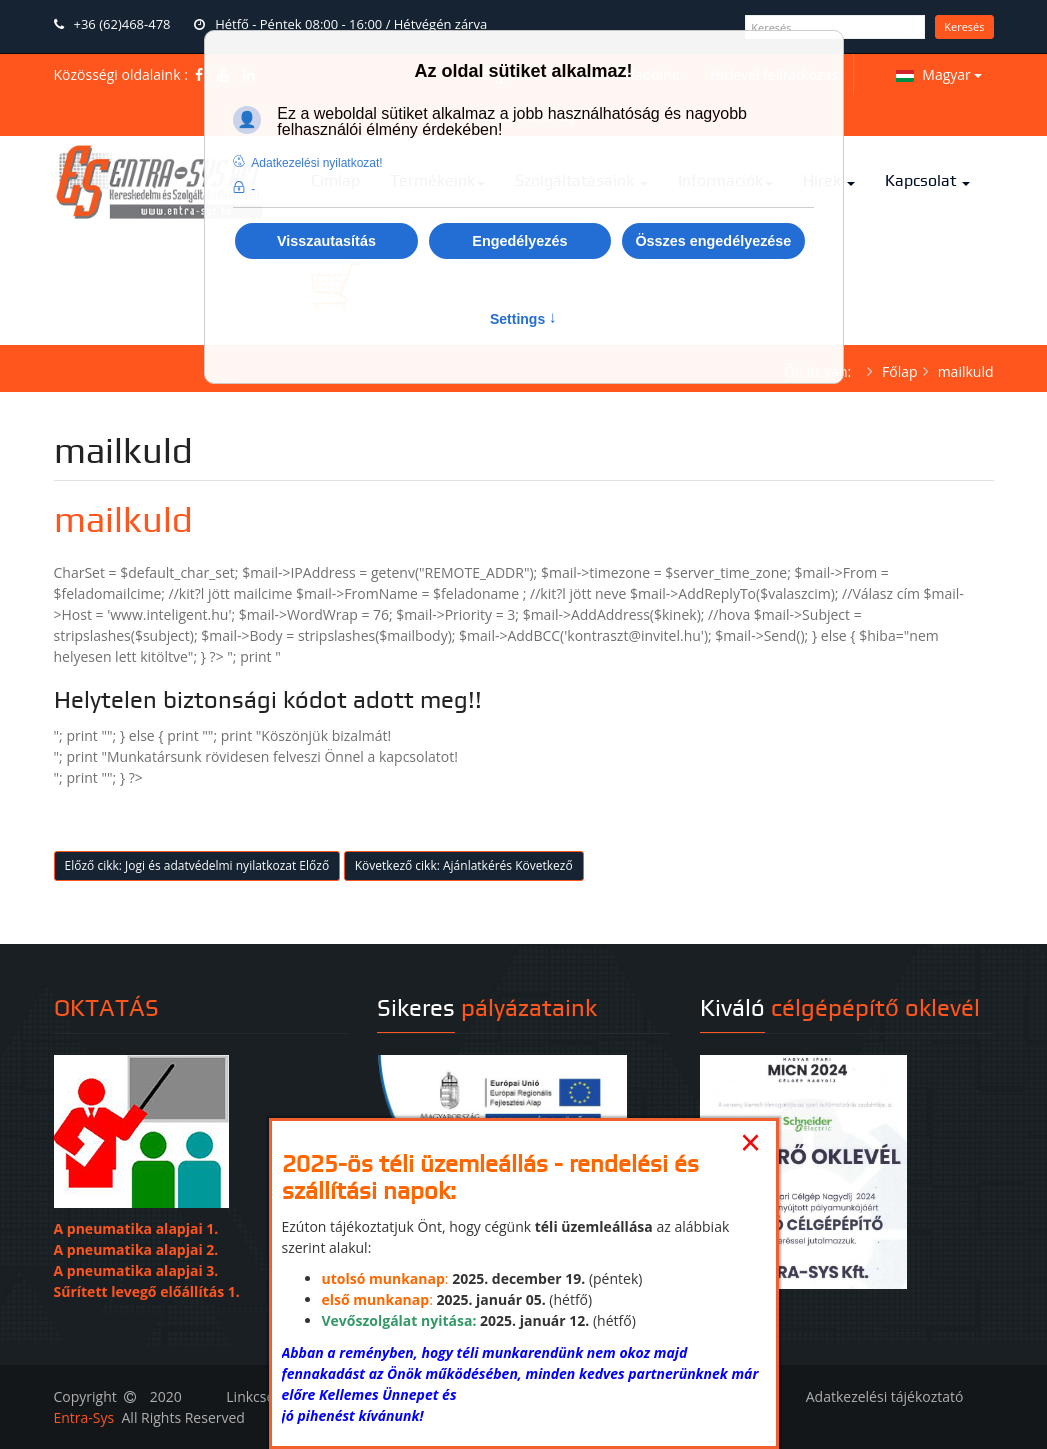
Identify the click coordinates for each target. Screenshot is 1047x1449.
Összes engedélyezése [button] (713, 241)
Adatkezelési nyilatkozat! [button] (316, 163)
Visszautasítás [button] (326, 241)
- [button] (253, 189)
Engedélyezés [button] (519, 241)
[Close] (751, 1142)
